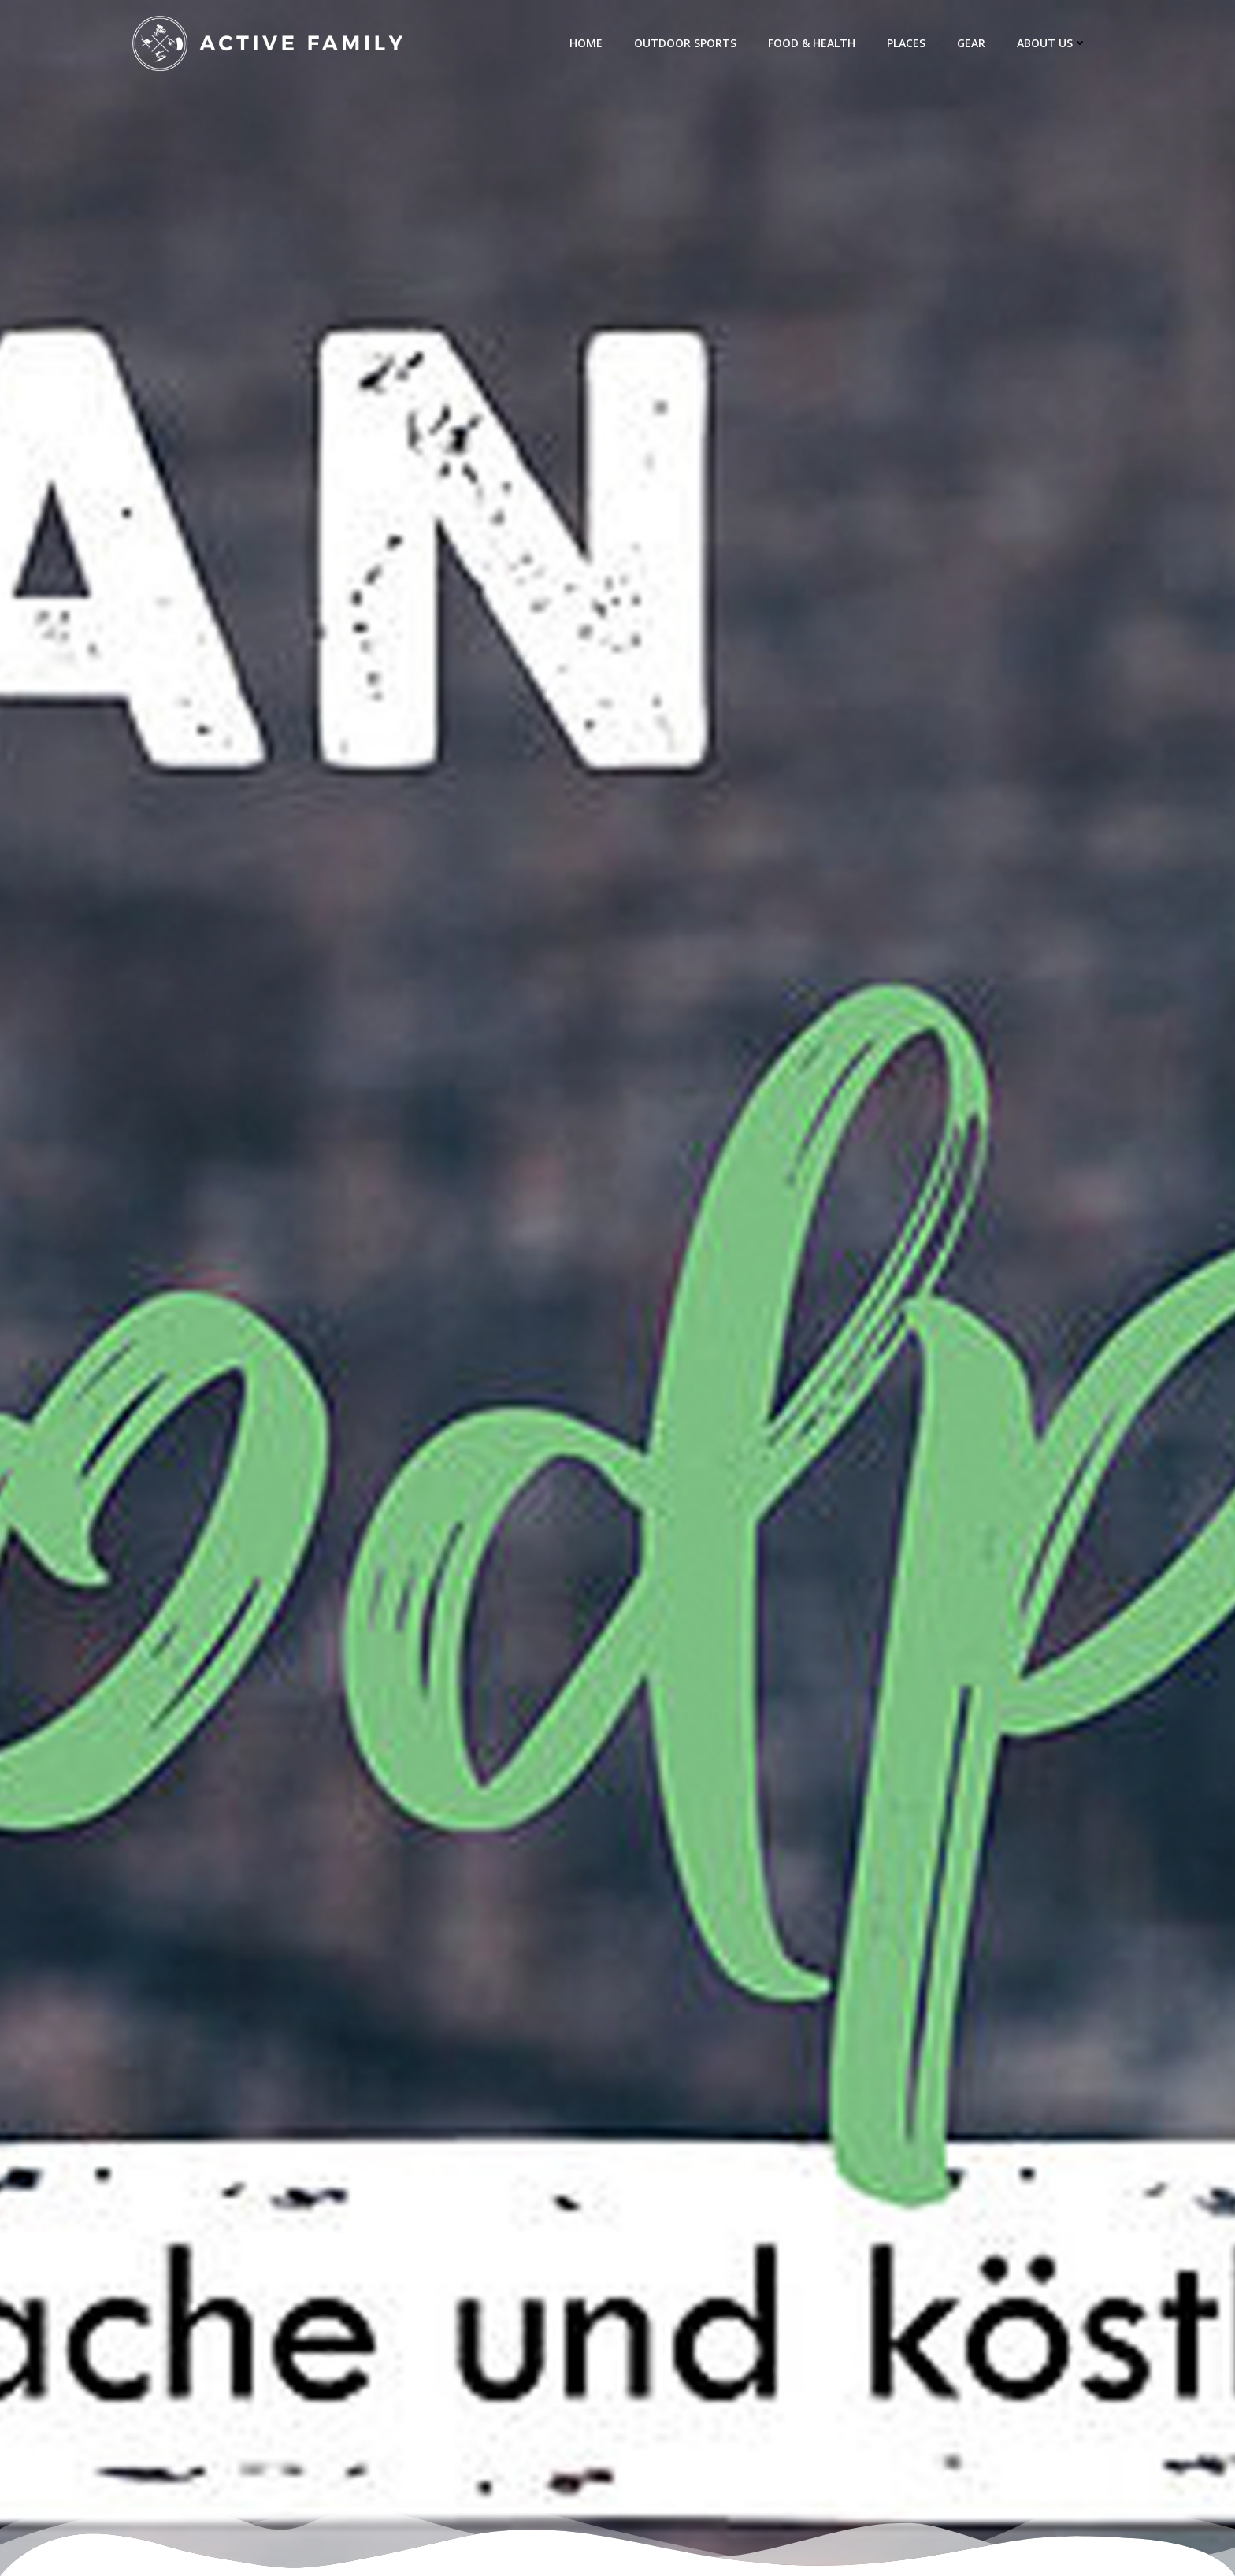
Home (586, 42)
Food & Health (811, 42)
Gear (971, 42)
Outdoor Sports (685, 42)
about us (1052, 42)
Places (906, 42)
